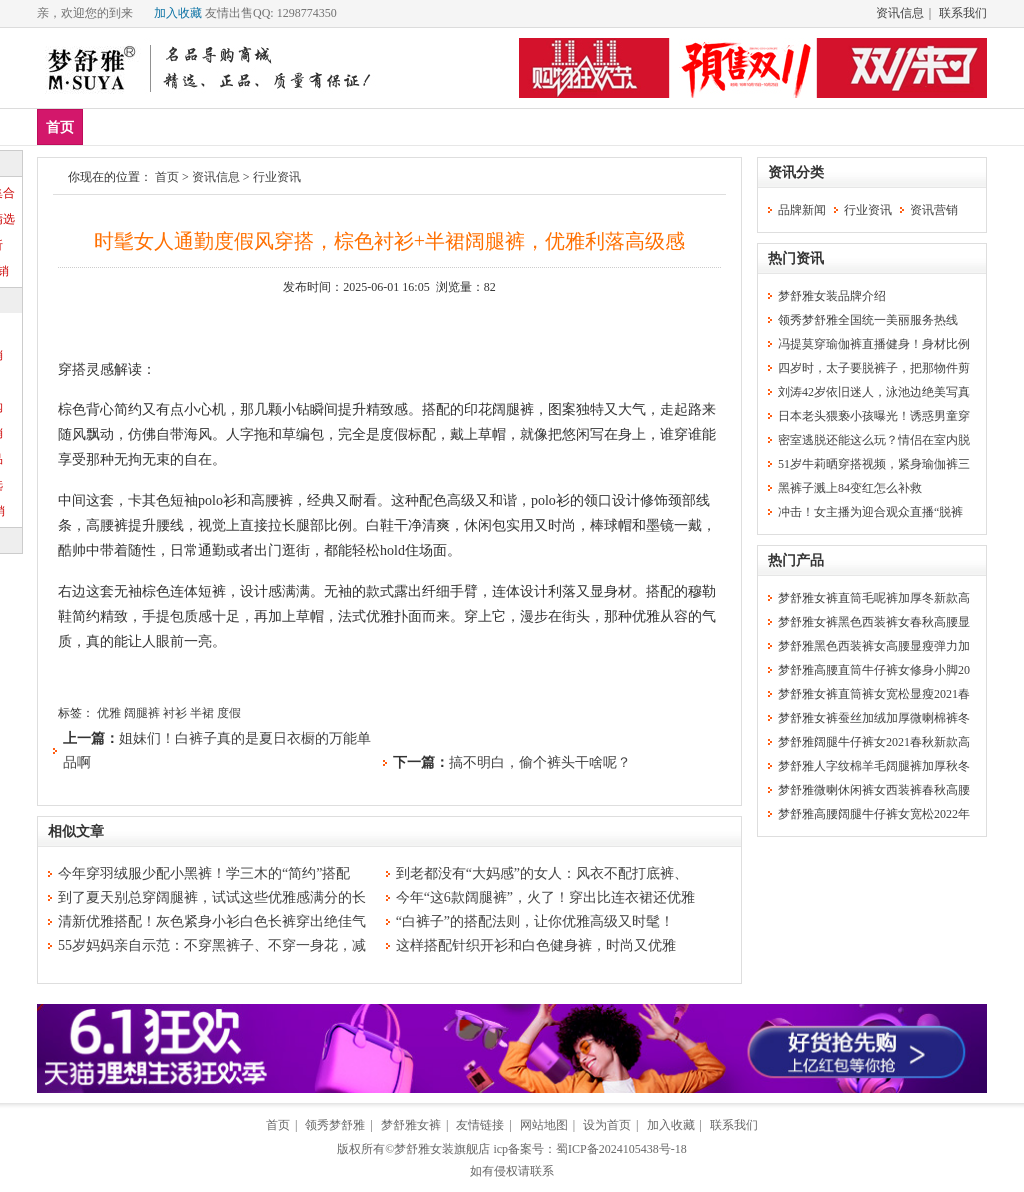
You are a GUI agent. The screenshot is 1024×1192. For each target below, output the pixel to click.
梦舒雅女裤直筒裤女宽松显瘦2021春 (874, 694)
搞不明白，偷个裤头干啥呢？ (540, 762)
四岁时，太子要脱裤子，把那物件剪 (874, 368)
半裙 (202, 713)
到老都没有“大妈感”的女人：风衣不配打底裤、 (542, 873)
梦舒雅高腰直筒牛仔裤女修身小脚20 (874, 670)
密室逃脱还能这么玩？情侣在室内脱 (874, 440)
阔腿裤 (142, 713)
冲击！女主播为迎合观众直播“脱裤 (870, 512)
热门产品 (796, 560)
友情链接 (480, 1125)
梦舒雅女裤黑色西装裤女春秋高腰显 (874, 622)
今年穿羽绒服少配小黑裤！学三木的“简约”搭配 (204, 873)
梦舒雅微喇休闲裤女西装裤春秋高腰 (874, 790)
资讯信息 (900, 13)
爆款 (171, 126)
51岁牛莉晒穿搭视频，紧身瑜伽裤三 (874, 464)
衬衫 (175, 713)
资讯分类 (796, 172)
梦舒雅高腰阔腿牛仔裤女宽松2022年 (874, 814)
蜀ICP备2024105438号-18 (621, 1149)
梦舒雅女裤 (411, 1125)
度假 (229, 713)
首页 (60, 127)
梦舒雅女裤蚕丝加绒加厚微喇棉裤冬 (874, 718)
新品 (112, 126)
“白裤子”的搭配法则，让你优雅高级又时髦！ (535, 921)
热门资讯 (796, 258)
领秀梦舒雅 (335, 1125)
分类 (407, 126)
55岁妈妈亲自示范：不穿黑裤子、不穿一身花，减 (212, 945)
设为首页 (607, 1125)
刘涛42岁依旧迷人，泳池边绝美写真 (874, 392)
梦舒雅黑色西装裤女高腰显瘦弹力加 (874, 646)
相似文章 (76, 831)
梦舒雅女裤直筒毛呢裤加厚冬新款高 (874, 598)
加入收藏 (178, 13)
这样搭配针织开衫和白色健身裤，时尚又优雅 (536, 945)
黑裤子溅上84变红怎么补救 (850, 488)
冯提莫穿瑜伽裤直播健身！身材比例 (874, 344)
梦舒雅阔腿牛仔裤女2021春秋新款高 (874, 742)
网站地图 (544, 1125)
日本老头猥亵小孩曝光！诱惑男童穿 (874, 416)
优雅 (109, 713)
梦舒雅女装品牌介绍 (832, 296)
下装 (289, 126)
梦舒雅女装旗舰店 (442, 1149)
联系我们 (963, 13)
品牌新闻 (802, 210)
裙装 (348, 126)
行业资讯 (277, 177)
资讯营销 (934, 210)
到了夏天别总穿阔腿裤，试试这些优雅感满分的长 (212, 897)
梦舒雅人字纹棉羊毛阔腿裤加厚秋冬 (874, 766)
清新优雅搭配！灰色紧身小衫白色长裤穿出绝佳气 (212, 921)
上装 (230, 126)
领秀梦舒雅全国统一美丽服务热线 (868, 320)
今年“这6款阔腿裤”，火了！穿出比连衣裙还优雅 (545, 897)
